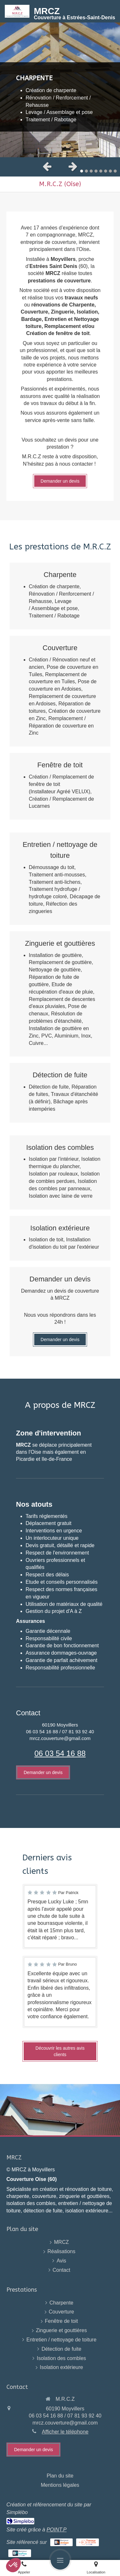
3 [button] (91, 171)
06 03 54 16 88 (59, 1753)
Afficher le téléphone (65, 2431)
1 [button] (81, 171)
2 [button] (86, 171)
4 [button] (96, 171)
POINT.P (56, 2529)
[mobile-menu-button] (60, 2560)
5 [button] (100, 171)
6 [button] (105, 171)
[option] (60, 89)
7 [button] (110, 171)
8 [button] (115, 171)
